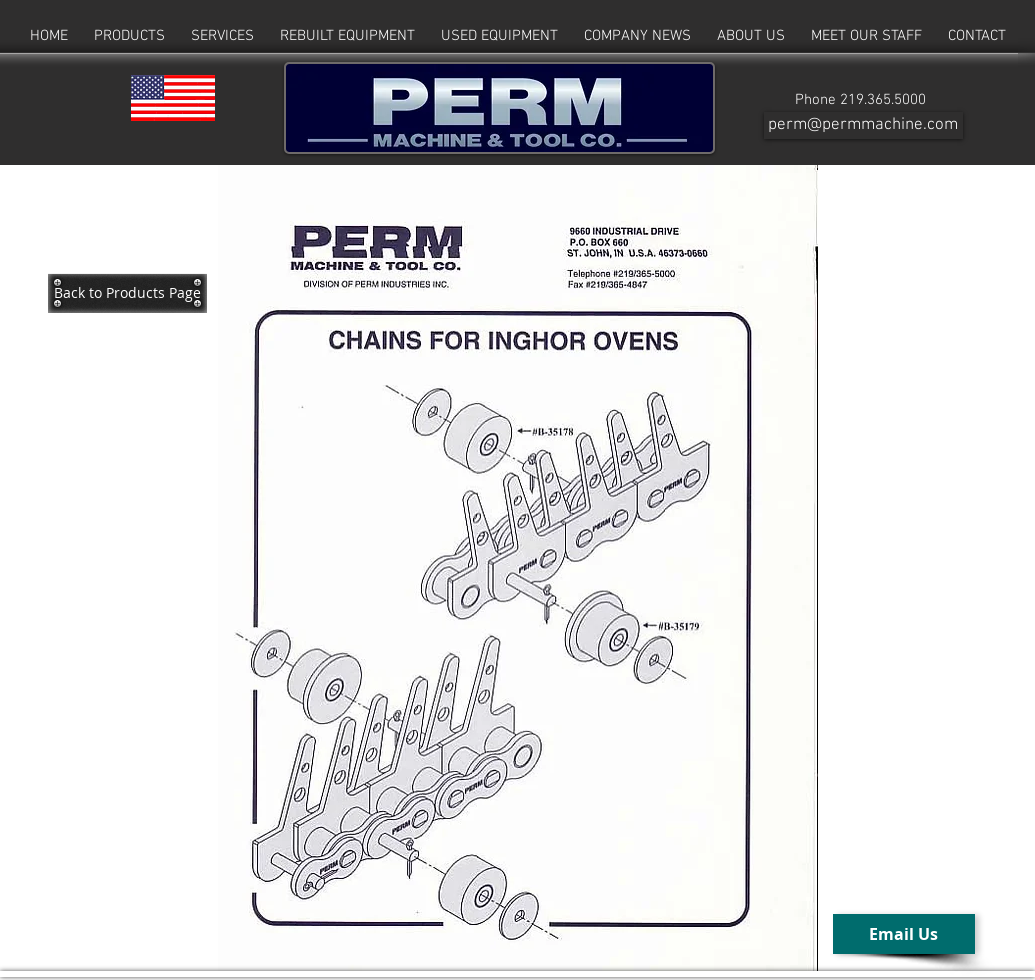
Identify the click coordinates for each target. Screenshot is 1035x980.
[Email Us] (904, 934)
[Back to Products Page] (127, 293)
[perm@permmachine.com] (863, 125)
